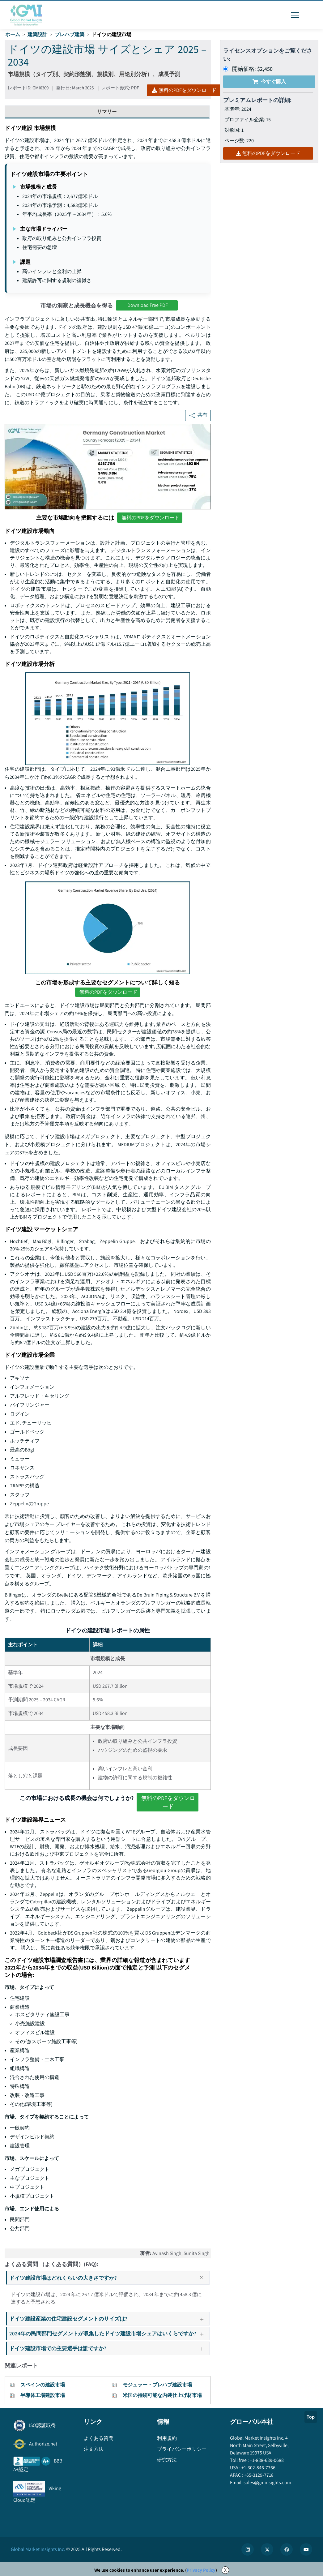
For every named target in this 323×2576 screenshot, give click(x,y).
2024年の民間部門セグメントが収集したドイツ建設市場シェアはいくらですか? (109, 2333)
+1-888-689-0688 (266, 2460)
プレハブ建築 (69, 34)
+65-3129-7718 (258, 2475)
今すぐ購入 (269, 81)
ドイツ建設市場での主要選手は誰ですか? (109, 2348)
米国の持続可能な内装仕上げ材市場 (162, 2395)
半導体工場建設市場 (42, 2395)
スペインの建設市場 (42, 2384)
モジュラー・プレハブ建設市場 (157, 2384)
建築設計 (37, 34)
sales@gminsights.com (267, 2482)
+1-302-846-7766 (257, 2467)
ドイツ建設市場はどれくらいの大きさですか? (109, 2278)
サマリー (107, 111)
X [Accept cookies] (225, 2570)
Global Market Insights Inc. (38, 2549)
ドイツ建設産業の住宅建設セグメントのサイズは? (109, 2318)
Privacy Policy (201, 2570)
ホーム (12, 34)
